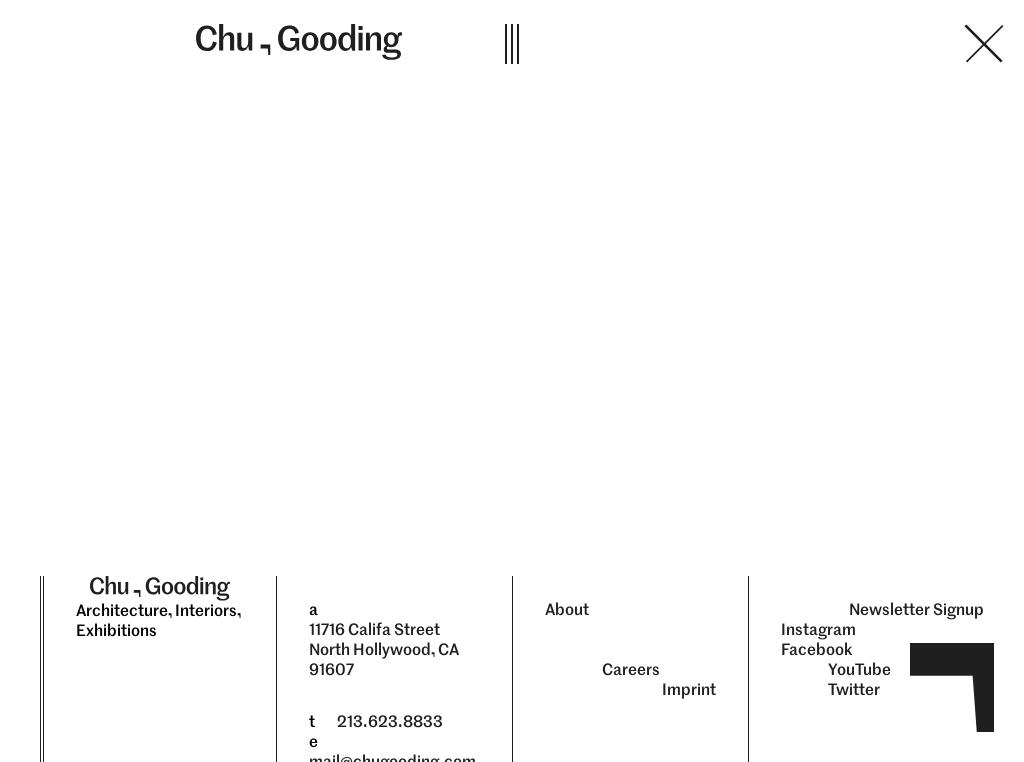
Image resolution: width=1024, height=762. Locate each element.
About (567, 609)
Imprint (689, 689)
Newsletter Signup (916, 609)
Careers (631, 669)
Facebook (817, 649)
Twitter (854, 689)
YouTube (859, 669)
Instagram (818, 629)
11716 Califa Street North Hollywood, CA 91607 (384, 649)
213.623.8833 (390, 721)
